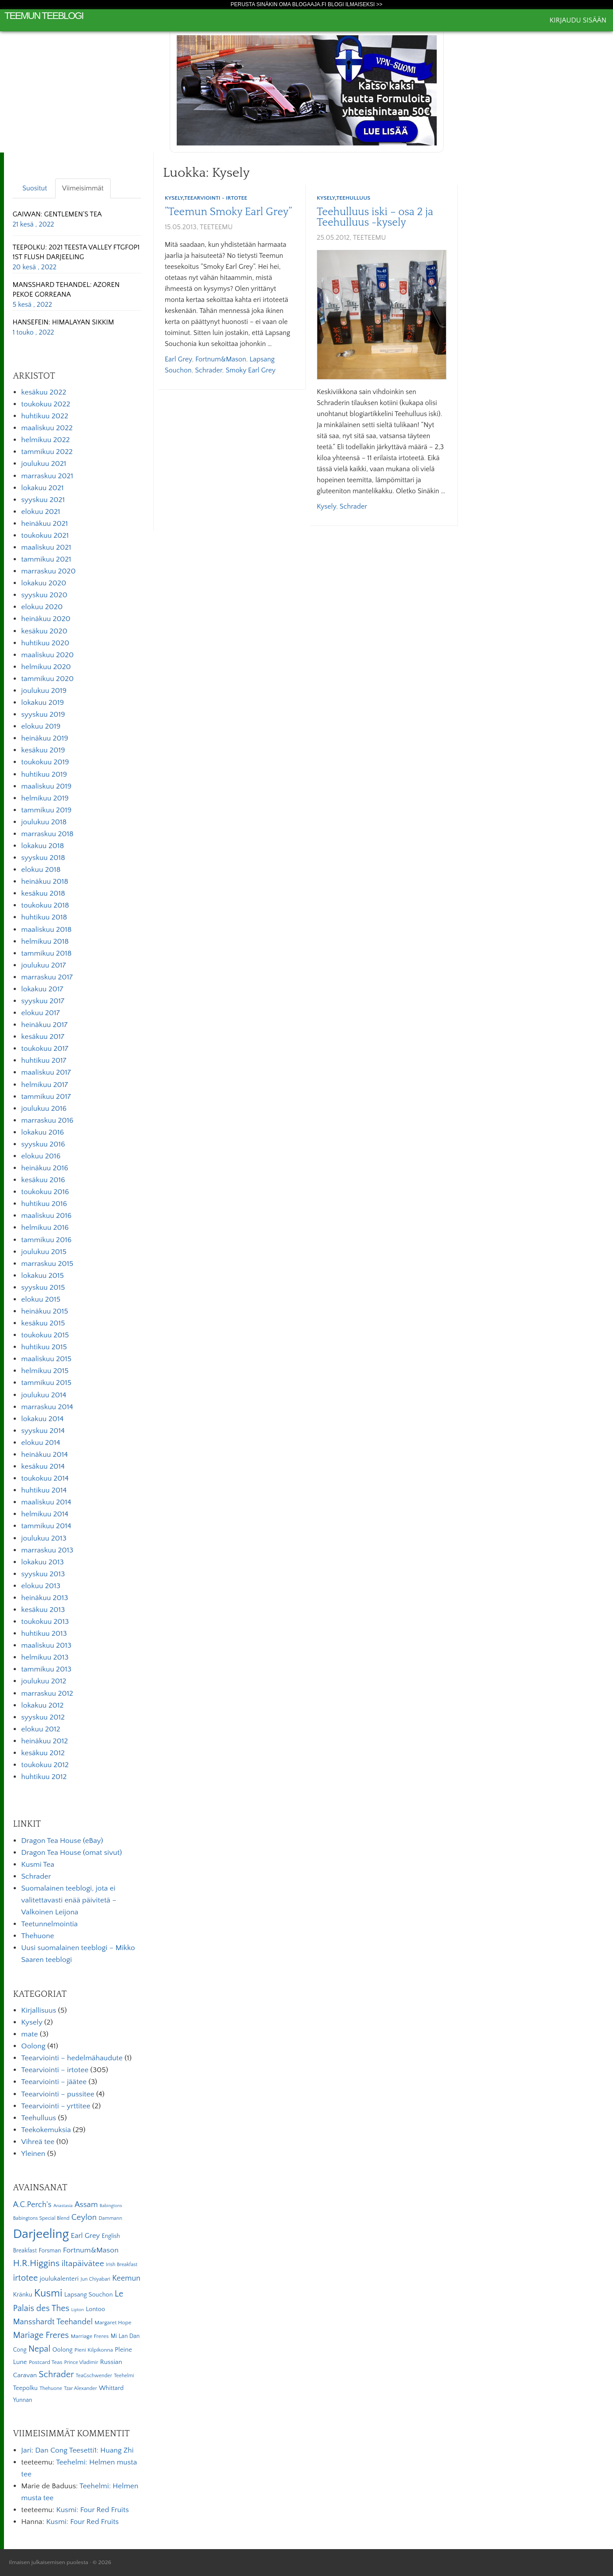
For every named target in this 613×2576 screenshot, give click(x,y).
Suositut (34, 188)
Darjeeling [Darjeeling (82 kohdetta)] (41, 2234)
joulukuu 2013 (44, 1538)
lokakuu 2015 (42, 1275)
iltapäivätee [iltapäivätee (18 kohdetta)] (83, 2263)
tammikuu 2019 (46, 810)
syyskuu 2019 (43, 714)
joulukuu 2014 (43, 1395)
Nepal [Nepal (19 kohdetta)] (39, 2349)
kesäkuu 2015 (43, 1323)
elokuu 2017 (40, 1013)
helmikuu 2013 (44, 1657)
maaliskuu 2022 (47, 428)
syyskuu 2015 (43, 1287)
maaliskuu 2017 (46, 1072)
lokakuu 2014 (42, 1419)
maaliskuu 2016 (46, 1215)
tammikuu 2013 (46, 1669)
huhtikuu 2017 (43, 1060)
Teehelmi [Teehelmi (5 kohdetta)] (124, 2376)
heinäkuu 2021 (44, 523)
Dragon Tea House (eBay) (62, 1840)
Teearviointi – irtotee (55, 2070)
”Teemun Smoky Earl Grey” (228, 212)
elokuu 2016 (40, 1156)
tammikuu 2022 (47, 451)
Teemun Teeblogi (43, 15)
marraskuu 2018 (47, 834)
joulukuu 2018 (44, 822)
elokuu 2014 (40, 1442)
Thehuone (37, 1936)
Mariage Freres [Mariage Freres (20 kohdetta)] (41, 2335)
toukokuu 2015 (45, 1335)
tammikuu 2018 (46, 953)
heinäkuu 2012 (44, 1741)
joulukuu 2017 (43, 965)
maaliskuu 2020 (47, 655)
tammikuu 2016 (46, 1240)
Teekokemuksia (46, 2130)
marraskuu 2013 (47, 1550)
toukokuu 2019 (45, 762)
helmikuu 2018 (45, 941)
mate (29, 2034)
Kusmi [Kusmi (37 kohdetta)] (48, 2293)
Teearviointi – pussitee (57, 2094)
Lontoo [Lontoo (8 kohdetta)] (95, 2309)
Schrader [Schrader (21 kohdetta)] (56, 2374)
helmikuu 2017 (44, 1084)
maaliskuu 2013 (46, 1645)
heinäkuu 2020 (46, 618)
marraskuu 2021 (47, 476)
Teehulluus (353, 198)
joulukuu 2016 (44, 1108)
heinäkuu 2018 (44, 881)
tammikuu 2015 (46, 1382)
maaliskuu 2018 (46, 929)
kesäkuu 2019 (43, 750)
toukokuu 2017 (44, 1048)
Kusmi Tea (37, 1864)
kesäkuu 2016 (43, 1180)
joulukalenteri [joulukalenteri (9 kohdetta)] (59, 2278)
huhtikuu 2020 (45, 643)
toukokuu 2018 (45, 905)
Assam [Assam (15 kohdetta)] (86, 2204)
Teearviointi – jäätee (53, 2081)
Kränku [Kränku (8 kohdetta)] (22, 2294)
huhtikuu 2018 (44, 917)
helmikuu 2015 (45, 1370)
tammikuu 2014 (46, 1526)
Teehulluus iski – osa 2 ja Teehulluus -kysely (375, 217)
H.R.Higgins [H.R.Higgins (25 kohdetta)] (36, 2263)
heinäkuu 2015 (44, 1311)
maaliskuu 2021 (46, 547)
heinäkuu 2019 (44, 738)
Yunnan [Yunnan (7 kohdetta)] (22, 2400)
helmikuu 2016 (45, 1227)
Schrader (208, 370)
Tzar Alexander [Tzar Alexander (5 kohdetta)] (80, 2388)
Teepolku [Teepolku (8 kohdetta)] (25, 2388)
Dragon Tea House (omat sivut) (71, 1852)
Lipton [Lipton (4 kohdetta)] (77, 2309)
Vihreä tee (37, 2141)
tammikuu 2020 (47, 678)
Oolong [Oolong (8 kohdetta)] (62, 2349)
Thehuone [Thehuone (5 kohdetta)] (51, 2388)
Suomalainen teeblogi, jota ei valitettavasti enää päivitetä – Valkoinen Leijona (68, 1900)
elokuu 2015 (40, 1299)
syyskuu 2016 (43, 1144)
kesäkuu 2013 (43, 1609)
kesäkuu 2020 (44, 631)
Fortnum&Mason (220, 359)
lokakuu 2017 (42, 989)
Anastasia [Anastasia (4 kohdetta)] (63, 2205)
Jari (26, 2450)
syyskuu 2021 (43, 499)
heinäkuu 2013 (44, 1597)
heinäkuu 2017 (44, 1024)
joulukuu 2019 (44, 690)
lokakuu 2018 (42, 845)
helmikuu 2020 (46, 667)
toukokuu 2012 (45, 1765)
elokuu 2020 (42, 607)
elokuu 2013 (40, 1586)
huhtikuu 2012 (44, 1776)
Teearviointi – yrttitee (55, 2106)
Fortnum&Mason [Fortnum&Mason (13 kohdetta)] (91, 2250)
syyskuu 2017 (42, 1001)
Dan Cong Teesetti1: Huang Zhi (84, 2450)
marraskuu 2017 (47, 977)
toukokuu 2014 (45, 1478)
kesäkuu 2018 (43, 893)
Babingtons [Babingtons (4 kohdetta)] (111, 2205)
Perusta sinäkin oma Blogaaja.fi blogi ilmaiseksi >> (306, 4)
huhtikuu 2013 (44, 1633)
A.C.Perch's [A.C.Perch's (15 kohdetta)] (32, 2204)
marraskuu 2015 (47, 1263)
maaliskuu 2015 (46, 1359)
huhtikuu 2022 (44, 416)
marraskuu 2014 (47, 1407)
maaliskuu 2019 (46, 786)
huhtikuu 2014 (44, 1490)
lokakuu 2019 (42, 702)
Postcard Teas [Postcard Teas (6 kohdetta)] (45, 2362)
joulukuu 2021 (43, 463)
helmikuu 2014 (44, 1514)
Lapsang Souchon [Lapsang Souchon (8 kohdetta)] (88, 2294)
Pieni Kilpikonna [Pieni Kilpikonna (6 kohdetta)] (93, 2350)
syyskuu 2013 (43, 1574)
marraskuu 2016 (47, 1120)
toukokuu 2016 (45, 1191)
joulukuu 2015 (44, 1251)
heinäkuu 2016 (44, 1168)
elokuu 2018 (40, 869)
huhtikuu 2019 (44, 774)
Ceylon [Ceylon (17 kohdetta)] (84, 2217)
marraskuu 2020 (48, 571)
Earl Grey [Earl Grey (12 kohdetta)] (85, 2236)
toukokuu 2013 (45, 1621)
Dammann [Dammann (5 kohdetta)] (110, 2218)
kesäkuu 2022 (43, 392)
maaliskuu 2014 (46, 1502)
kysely (326, 506)
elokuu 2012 (40, 1729)
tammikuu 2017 (46, 1096)
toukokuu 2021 (45, 535)
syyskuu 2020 (44, 595)
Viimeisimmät (83, 188)
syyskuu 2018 (43, 857)
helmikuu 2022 (45, 440)
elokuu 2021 (40, 511)
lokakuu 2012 (42, 1705)
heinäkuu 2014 (44, 1454)
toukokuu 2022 (45, 404)
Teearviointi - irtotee (215, 198)
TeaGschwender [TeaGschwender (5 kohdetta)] (94, 2376)
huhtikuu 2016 (44, 1203)
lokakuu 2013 (42, 1562)
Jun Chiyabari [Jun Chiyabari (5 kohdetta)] (95, 2279)
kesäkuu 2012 (43, 1753)
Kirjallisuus (38, 2010)
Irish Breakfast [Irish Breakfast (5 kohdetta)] (121, 2264)
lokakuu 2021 (42, 488)
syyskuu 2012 (43, 1717)
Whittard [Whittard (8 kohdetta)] (111, 2388)
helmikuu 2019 (45, 798)
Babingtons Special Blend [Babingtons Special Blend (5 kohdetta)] (41, 2218)
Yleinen (33, 2153)
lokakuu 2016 (42, 1132)
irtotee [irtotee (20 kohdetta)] (25, 2278)
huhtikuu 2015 (44, 1347)
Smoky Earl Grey (250, 370)
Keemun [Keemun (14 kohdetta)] (126, 2278)
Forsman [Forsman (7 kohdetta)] (50, 2250)
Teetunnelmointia (49, 1924)
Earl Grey (178, 359)
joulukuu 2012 (43, 1681)
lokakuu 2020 (43, 583)
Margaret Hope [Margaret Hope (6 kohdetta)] (113, 2322)
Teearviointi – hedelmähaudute (72, 2058)
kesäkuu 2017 (42, 1036)
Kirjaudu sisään (578, 20)
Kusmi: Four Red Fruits (92, 2509)
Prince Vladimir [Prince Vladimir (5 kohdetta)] (81, 2362)
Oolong (33, 2046)
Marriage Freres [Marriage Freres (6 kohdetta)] (89, 2336)
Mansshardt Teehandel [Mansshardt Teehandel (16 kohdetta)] (53, 2322)
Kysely (174, 198)
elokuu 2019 (40, 726)
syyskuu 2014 (43, 1430)
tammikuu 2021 (46, 559)
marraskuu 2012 (47, 1693)
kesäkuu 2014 (43, 1466)
